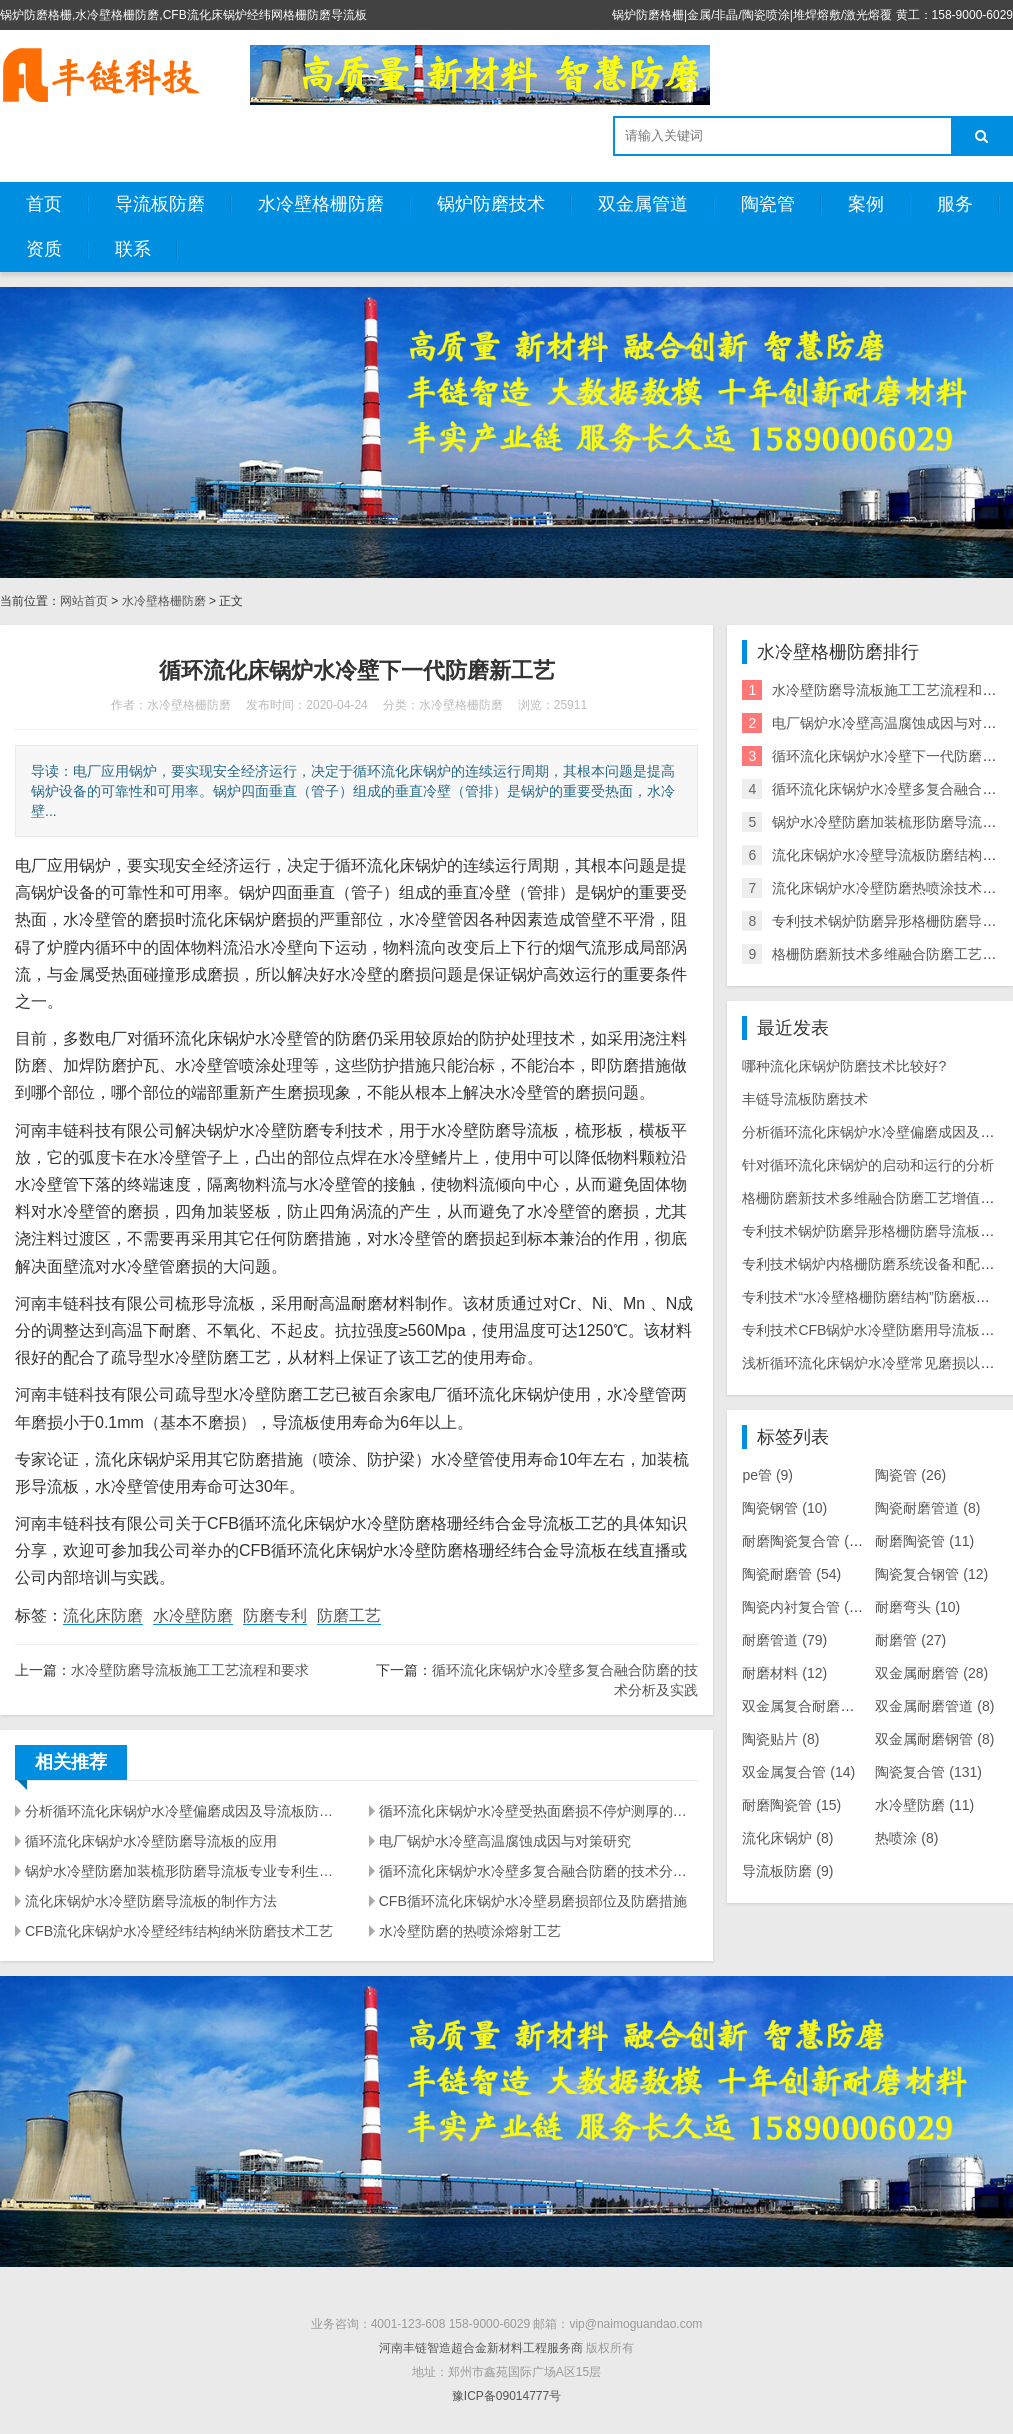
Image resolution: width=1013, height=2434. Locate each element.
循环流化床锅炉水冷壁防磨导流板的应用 (151, 1841)
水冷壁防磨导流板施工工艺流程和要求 (190, 1670)
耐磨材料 (784, 1673)
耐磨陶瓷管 (924, 1541)
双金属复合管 (798, 1772)
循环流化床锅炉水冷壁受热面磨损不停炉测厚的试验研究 (539, 1811)
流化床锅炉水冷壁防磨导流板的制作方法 (151, 1901)
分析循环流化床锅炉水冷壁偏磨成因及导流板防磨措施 (185, 1811)
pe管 (767, 1475)
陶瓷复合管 (928, 1772)
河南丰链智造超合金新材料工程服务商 (481, 2348)
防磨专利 (275, 1615)
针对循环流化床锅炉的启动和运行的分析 (868, 1165)
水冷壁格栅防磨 (321, 204)
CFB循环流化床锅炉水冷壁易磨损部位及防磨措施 (533, 1901)
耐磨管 (910, 1640)
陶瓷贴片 (780, 1739)
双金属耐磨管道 (934, 1706)
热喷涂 (906, 1838)
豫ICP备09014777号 (506, 2396)
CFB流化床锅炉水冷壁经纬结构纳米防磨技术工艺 (179, 1931)
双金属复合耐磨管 (808, 1706)
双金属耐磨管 (931, 1673)
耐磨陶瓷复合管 (805, 1541)
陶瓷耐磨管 (791, 1574)
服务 (955, 204)
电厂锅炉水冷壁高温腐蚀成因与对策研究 (505, 1841)
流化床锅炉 (787, 1838)
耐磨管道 (784, 1640)
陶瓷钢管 (784, 1508)
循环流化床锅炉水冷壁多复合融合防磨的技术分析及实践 (539, 1871)
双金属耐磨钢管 (934, 1739)
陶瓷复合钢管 (931, 1574)
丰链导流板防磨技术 (805, 1099)
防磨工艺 (349, 1615)
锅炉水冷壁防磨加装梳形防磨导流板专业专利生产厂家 (185, 1871)
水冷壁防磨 (193, 1615)
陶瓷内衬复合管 (805, 1607)
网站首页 (84, 601)
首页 (44, 204)
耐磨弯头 (917, 1607)
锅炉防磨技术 (491, 204)
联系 (133, 249)
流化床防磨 (103, 1615)
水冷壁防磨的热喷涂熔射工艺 (470, 1931)
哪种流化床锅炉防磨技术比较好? (844, 1066)
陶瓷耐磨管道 (927, 1508)
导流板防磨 (160, 204)
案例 (866, 204)
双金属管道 (643, 204)
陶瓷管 (768, 204)
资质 (44, 249)
